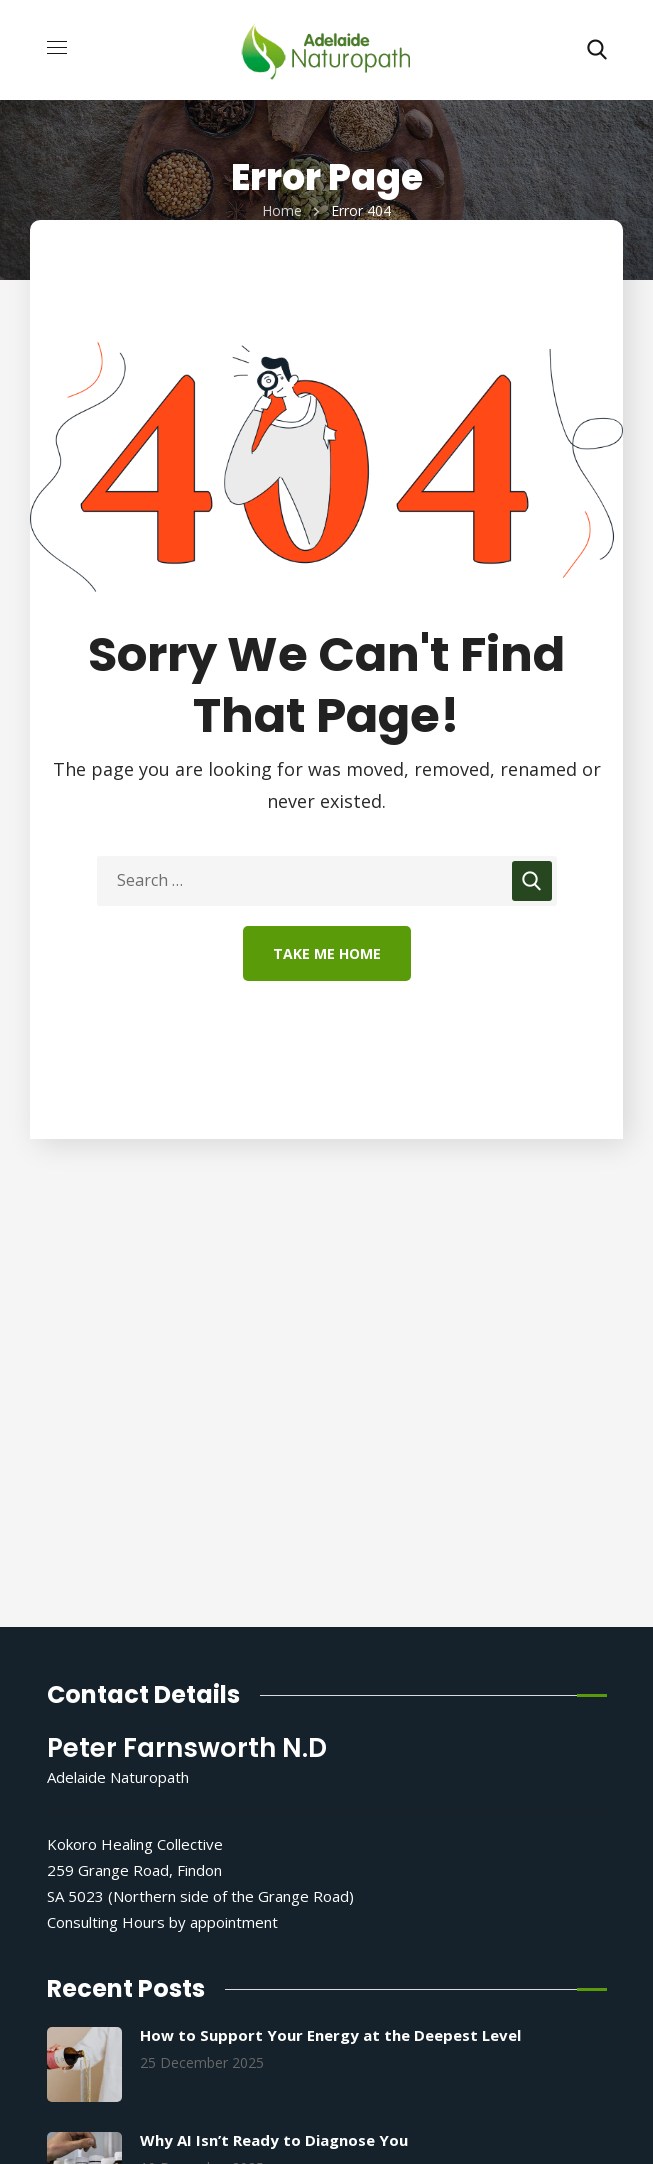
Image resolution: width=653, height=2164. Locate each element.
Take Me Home (327, 953)
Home (282, 210)
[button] (597, 50)
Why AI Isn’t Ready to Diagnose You (274, 2140)
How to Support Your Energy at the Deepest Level (330, 2035)
